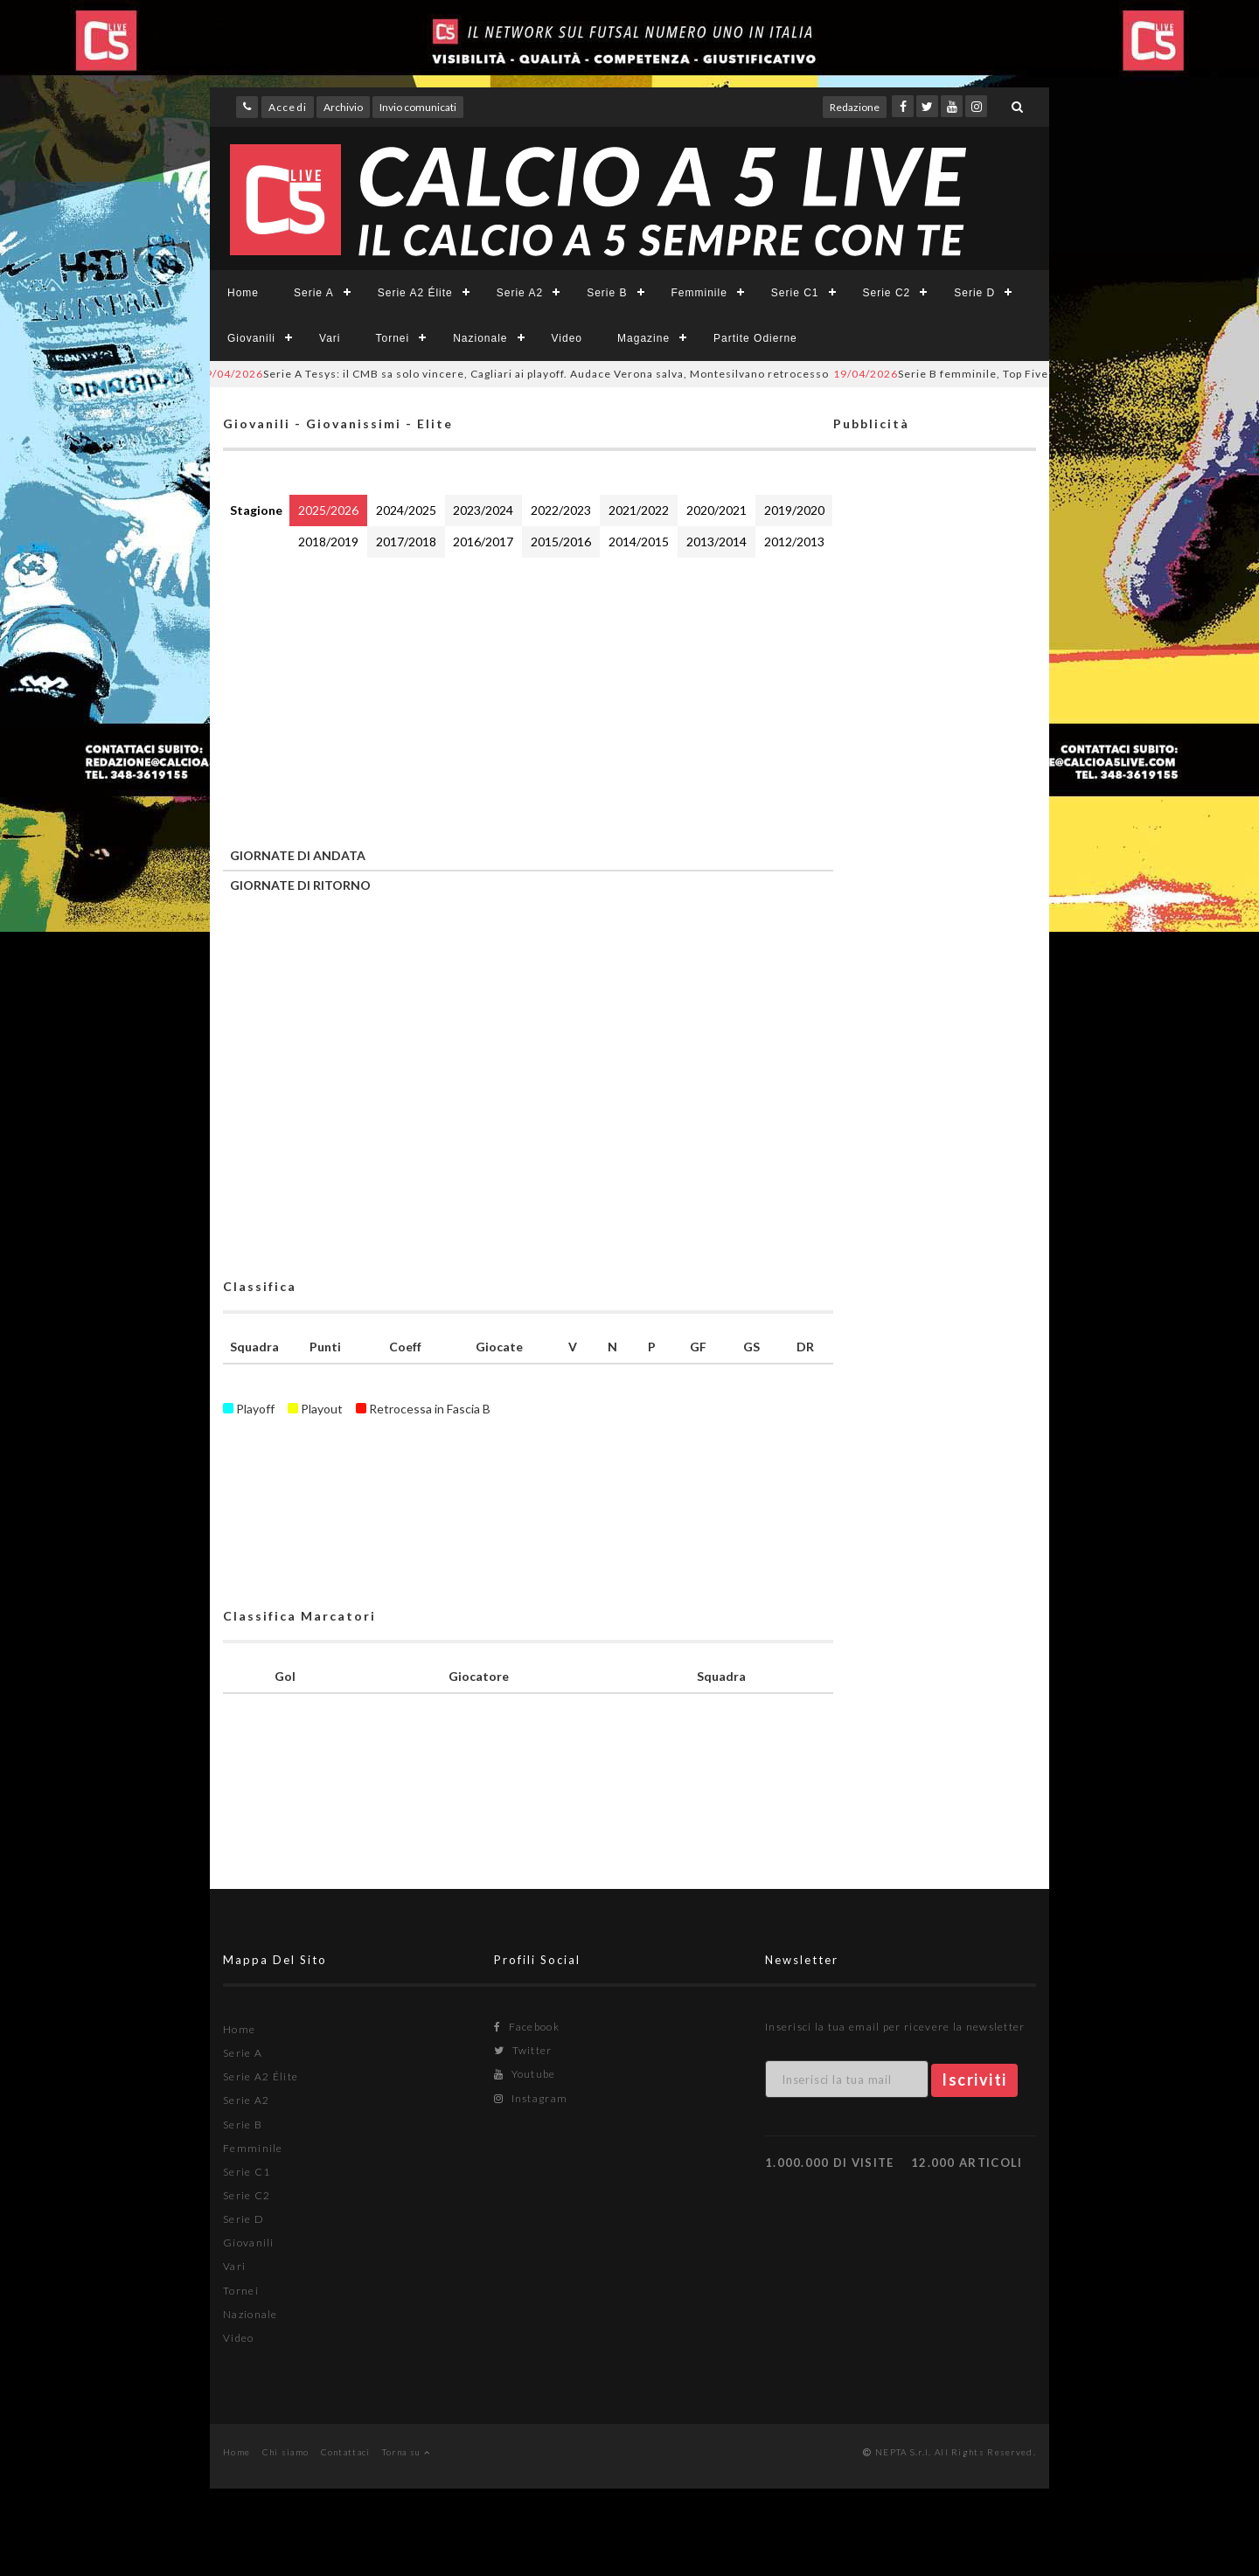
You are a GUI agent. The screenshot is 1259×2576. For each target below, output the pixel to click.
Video (567, 338)
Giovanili (251, 338)
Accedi (287, 107)
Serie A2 (520, 293)
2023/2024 (483, 510)
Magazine (643, 338)
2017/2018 (406, 541)
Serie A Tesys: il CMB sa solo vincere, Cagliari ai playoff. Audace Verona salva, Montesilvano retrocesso (525, 373)
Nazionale (480, 338)
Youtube (525, 2073)
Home (243, 293)
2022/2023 (561, 510)
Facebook (527, 2026)
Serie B (607, 293)
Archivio (343, 107)
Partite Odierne (755, 338)
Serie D (974, 293)
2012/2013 (794, 541)
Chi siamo (286, 2452)
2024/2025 (406, 510)
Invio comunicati (417, 107)
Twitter (523, 2050)
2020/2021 (716, 510)
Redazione (855, 107)
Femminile (699, 293)
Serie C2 (887, 293)
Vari (329, 338)
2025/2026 (328, 510)
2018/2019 (328, 541)
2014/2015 (639, 541)
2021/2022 (639, 510)
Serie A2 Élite (415, 293)
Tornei (392, 338)
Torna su (406, 2452)
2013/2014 (716, 541)
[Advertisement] (528, 698)
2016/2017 (483, 541)
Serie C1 (795, 293)
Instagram (530, 2098)
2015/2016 (561, 541)
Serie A (314, 293)
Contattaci (346, 2452)
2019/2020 (794, 510)
